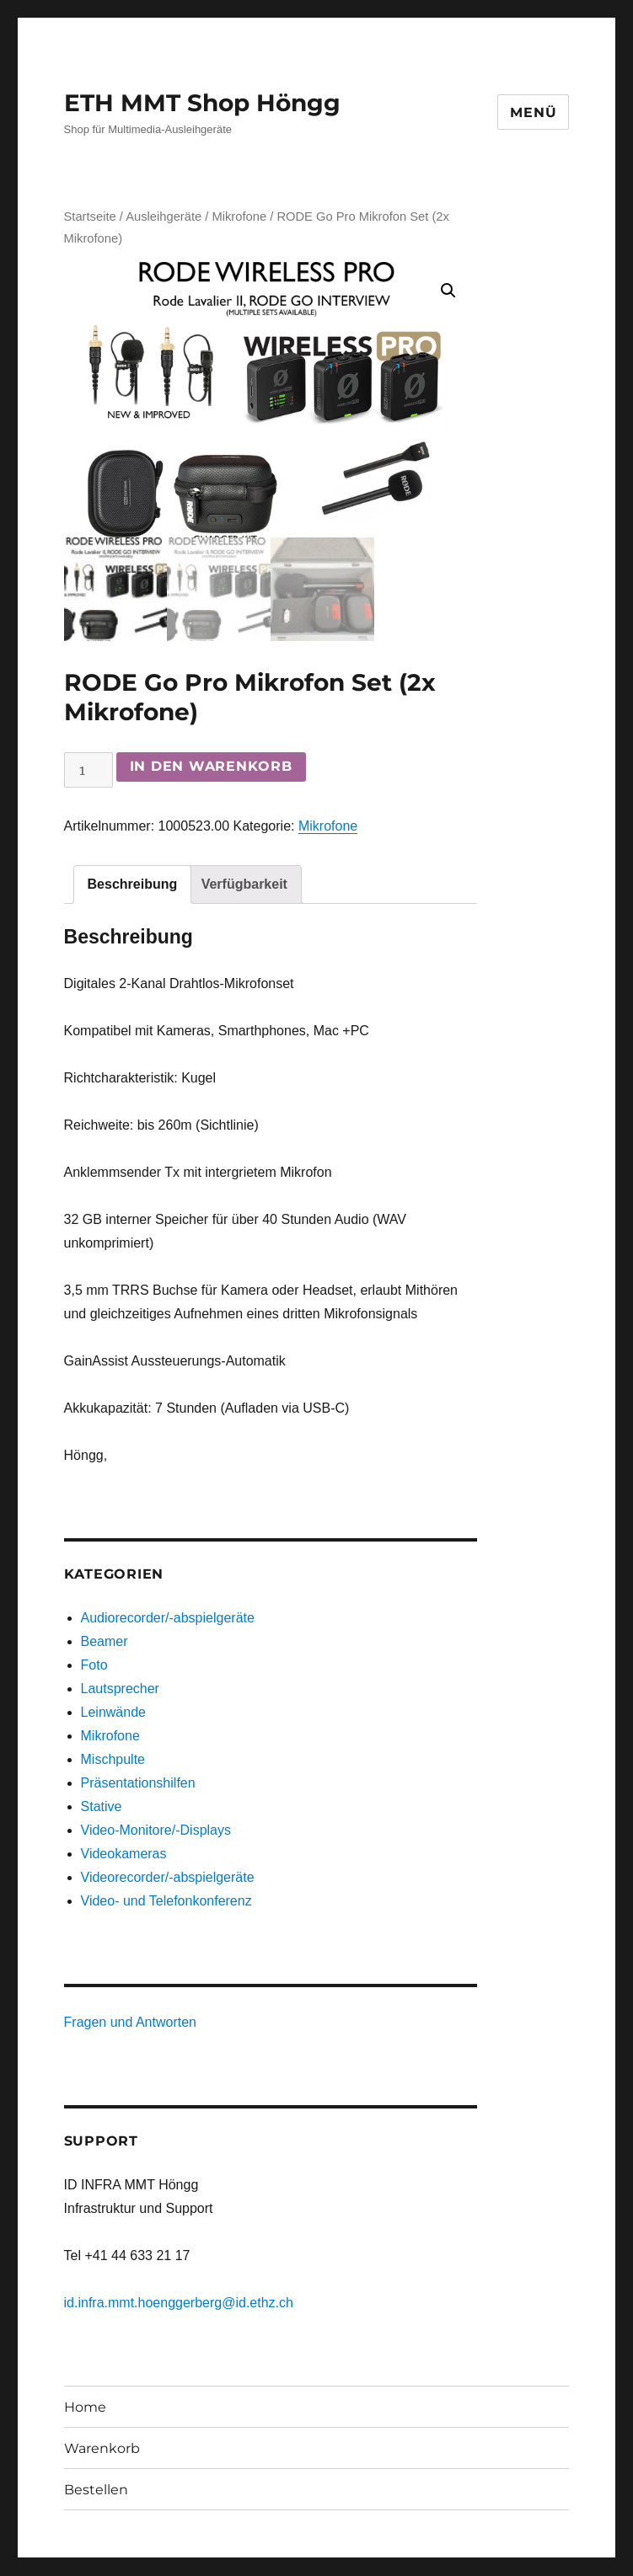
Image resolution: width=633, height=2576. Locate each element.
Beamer (104, 1642)
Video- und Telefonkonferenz (166, 1902)
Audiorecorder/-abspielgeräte (168, 1618)
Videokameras (124, 1854)
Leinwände (113, 1713)
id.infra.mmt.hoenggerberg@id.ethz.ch (178, 2303)
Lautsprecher (120, 1689)
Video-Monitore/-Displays (156, 1831)
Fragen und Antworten (130, 2023)
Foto (94, 1666)
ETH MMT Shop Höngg (202, 102)
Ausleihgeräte (163, 216)
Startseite (90, 216)
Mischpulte (113, 1760)
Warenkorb (102, 2448)
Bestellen (96, 2490)
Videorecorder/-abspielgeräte (168, 1878)
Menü (533, 112)
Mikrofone (239, 216)
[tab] (132, 884)
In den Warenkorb (211, 767)
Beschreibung (133, 884)
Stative (101, 1807)
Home (85, 2407)
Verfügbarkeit (244, 884)
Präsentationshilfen (138, 1784)
